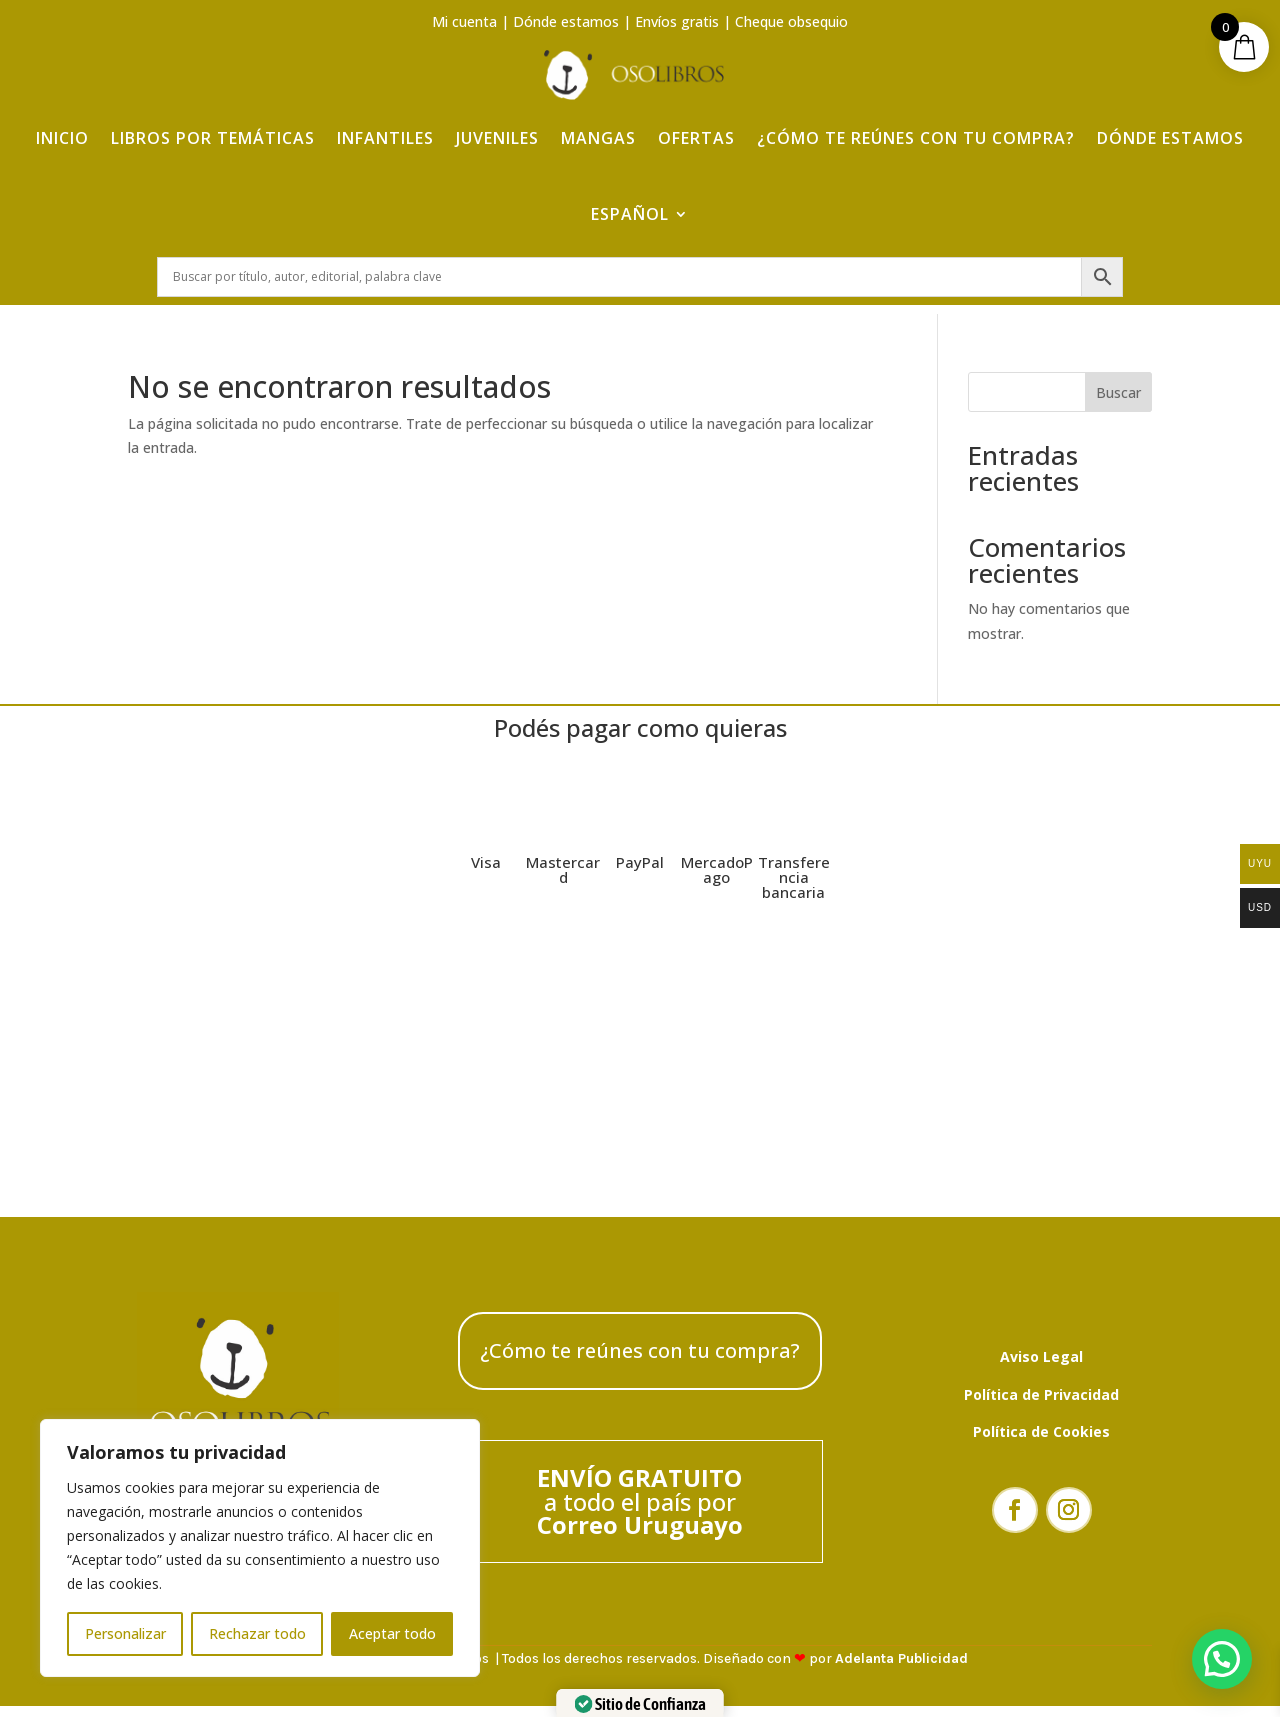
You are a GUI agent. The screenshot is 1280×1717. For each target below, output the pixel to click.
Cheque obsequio (791, 21)
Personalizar (125, 1633)
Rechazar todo (257, 1633)
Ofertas (696, 122)
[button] (1222, 1659)
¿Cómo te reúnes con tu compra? (916, 122)
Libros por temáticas (213, 122)
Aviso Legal (1041, 1366)
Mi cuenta (464, 21)
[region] (260, 1548)
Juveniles (497, 122)
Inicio (62, 122)
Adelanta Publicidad (901, 1669)
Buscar (1118, 402)
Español (630, 198)
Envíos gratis (677, 21)
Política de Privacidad (1041, 1404)
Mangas (598, 122)
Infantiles (385, 122)
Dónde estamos (566, 21)
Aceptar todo (392, 1633)
